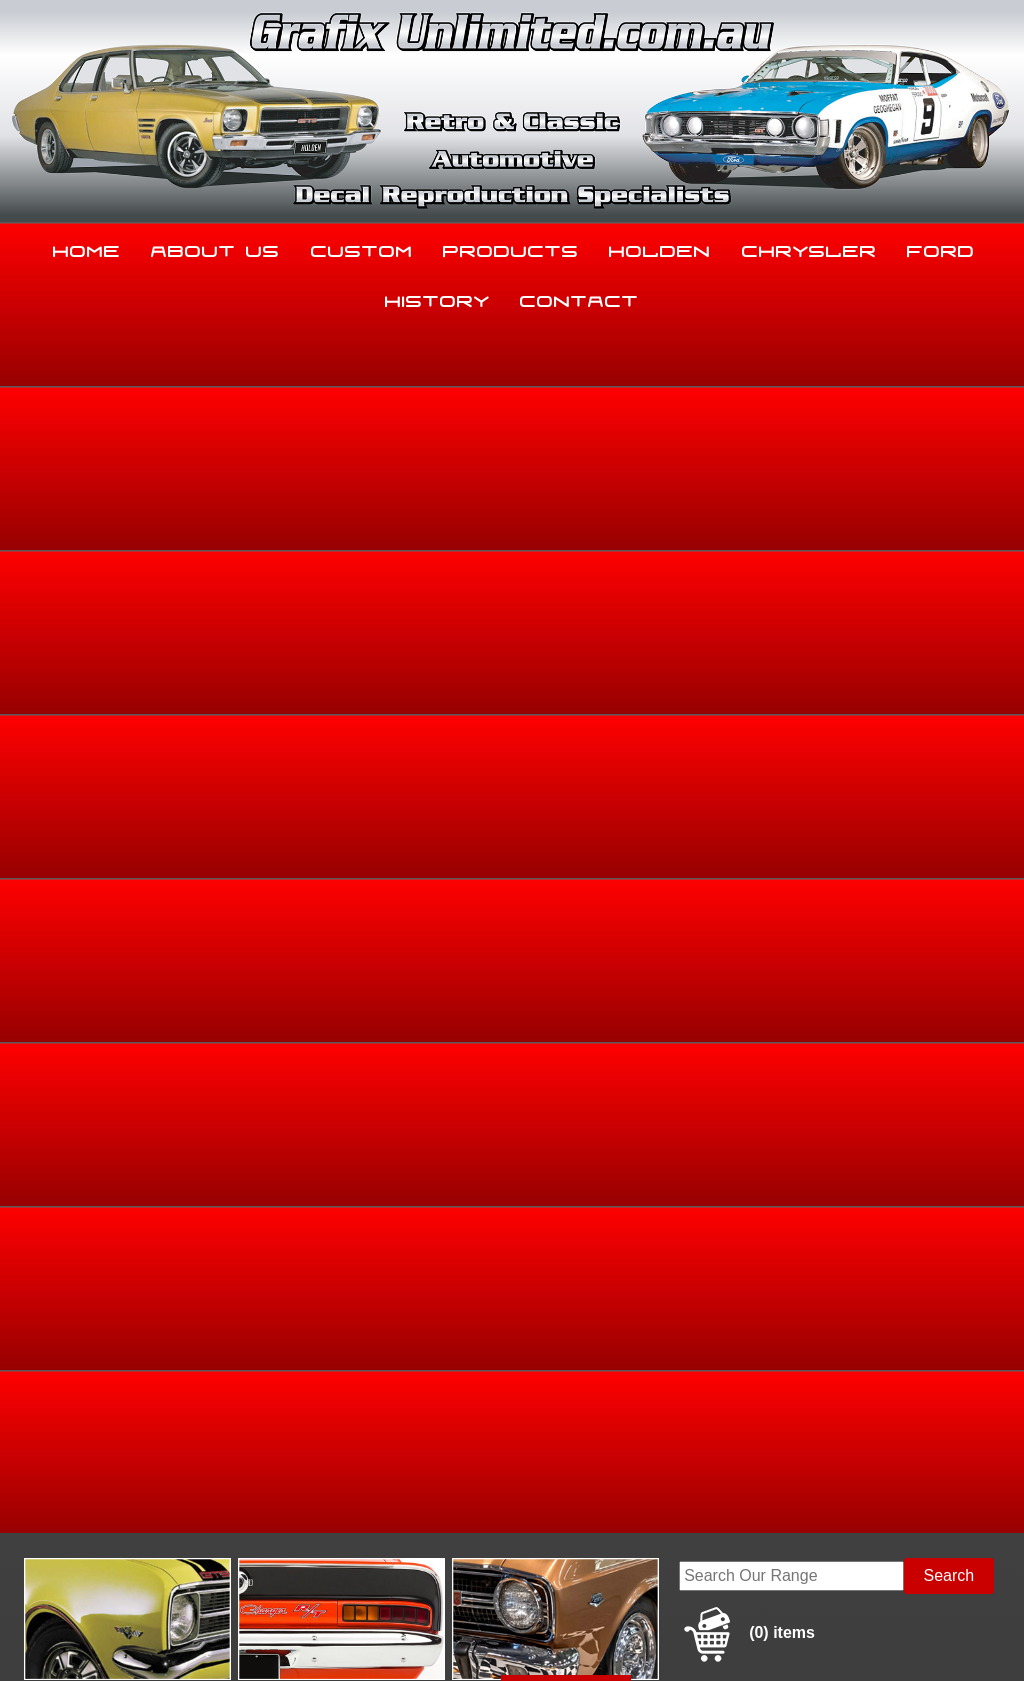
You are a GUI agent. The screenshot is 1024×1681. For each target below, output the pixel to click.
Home (87, 247)
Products (511, 247)
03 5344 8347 (59, 1469)
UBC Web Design (566, 1633)
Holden (660, 247)
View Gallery (566, 481)
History (437, 297)
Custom (362, 247)
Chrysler (809, 247)
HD (994, 630)
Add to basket (649, 892)
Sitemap (30, 1633)
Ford (941, 247)
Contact (579, 297)
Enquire (649, 937)
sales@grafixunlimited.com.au (117, 1519)
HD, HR (951, 630)
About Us (215, 247)
